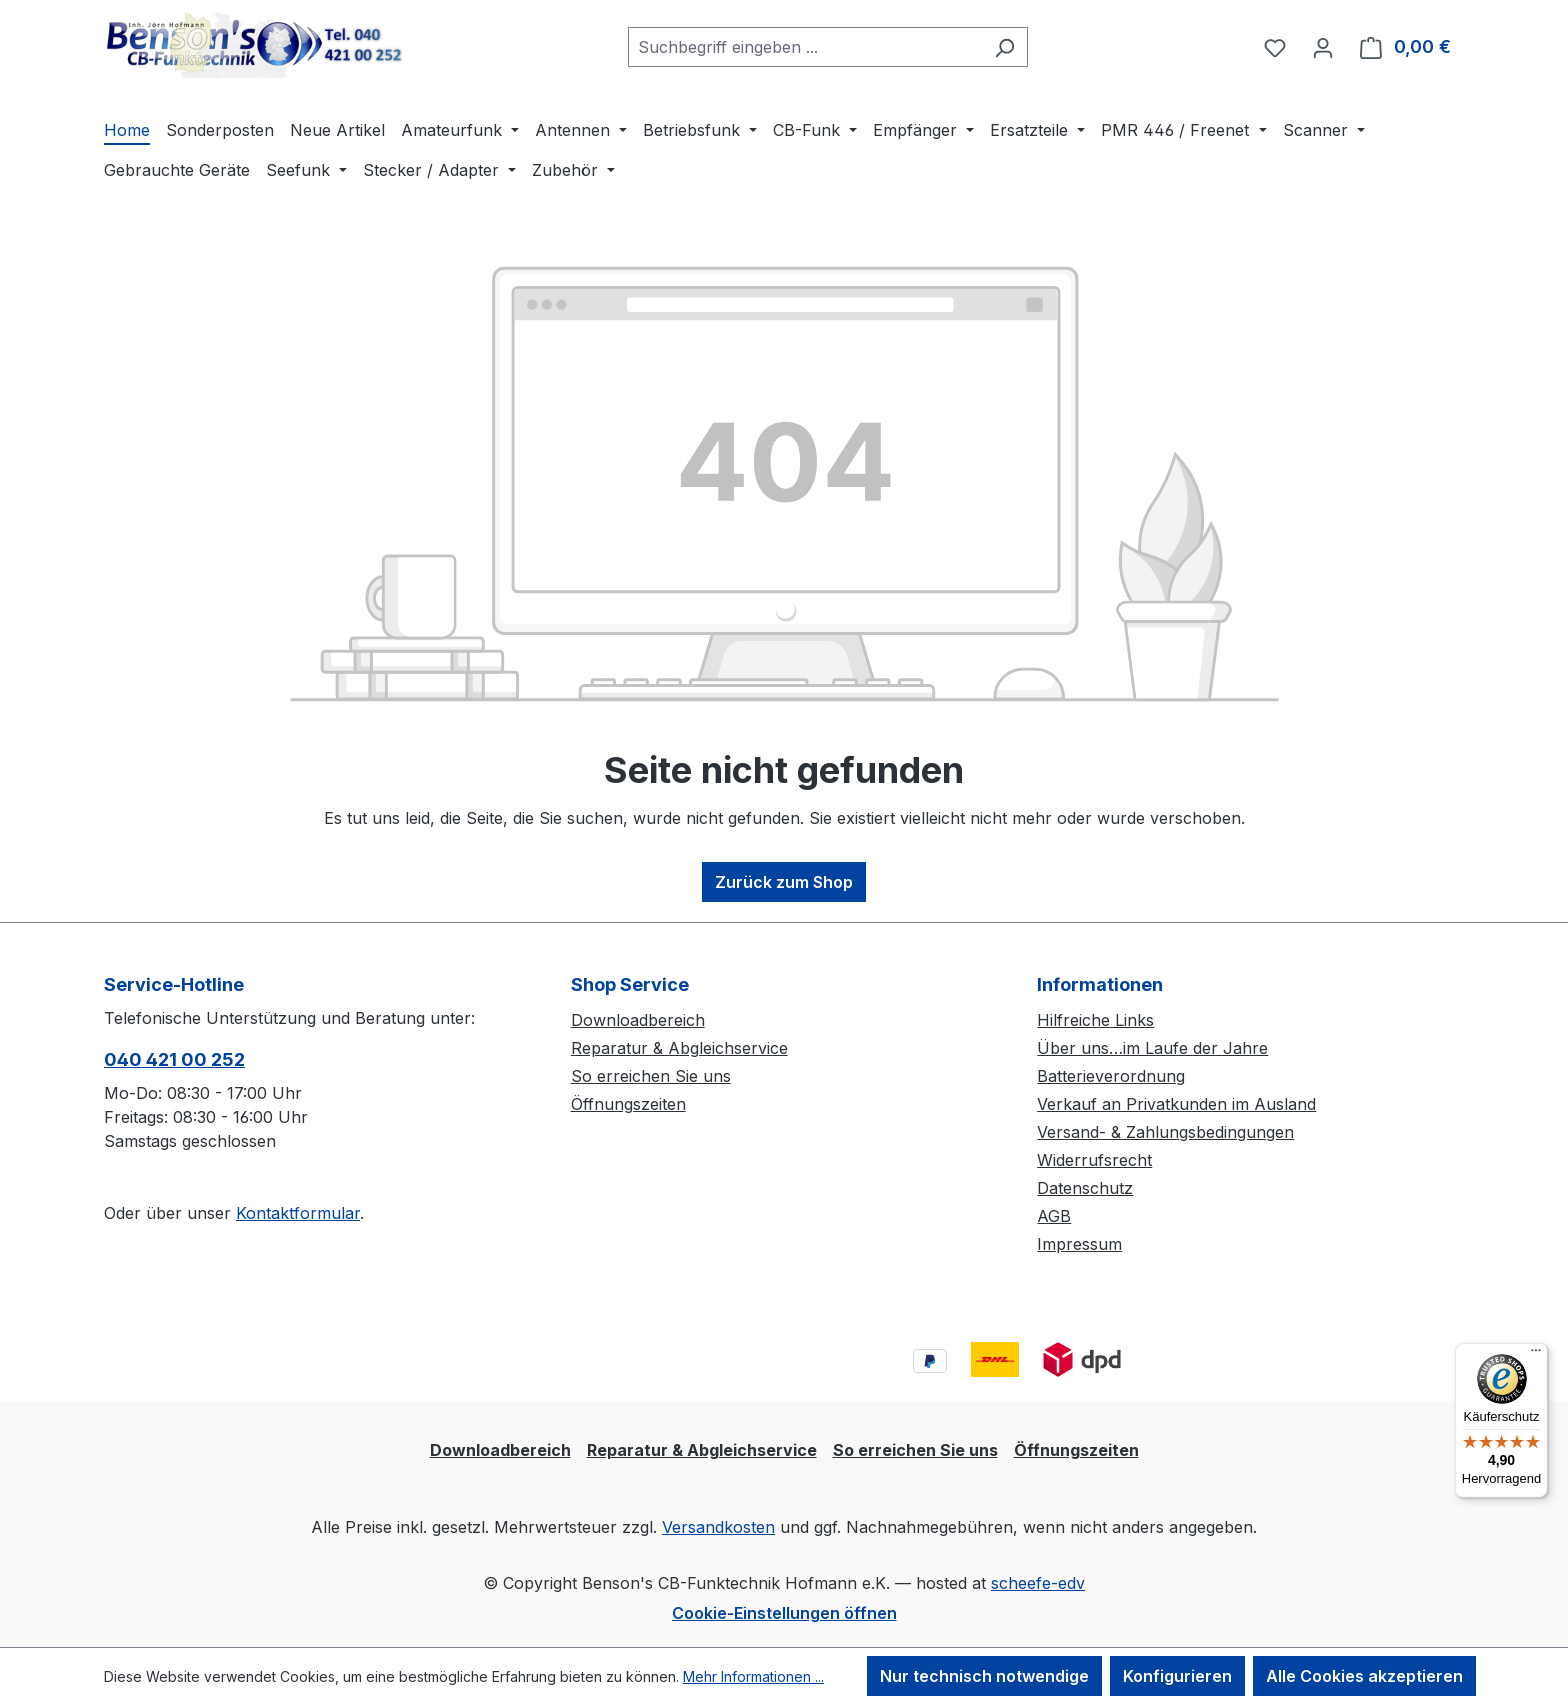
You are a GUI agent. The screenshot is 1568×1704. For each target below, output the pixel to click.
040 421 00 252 (174, 1059)
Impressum (1079, 1244)
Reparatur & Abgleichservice (679, 1048)
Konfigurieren (1177, 1676)
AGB (1054, 1216)
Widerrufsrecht (1094, 1160)
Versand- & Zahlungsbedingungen (1165, 1132)
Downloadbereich (638, 1020)
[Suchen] (1004, 47)
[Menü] (1536, 1355)
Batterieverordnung (1111, 1076)
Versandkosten (718, 1527)
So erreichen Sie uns (651, 1076)
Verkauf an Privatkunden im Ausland (1176, 1104)
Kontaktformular (298, 1213)
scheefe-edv (1038, 1583)
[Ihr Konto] (1323, 47)
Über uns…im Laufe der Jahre (1152, 1048)
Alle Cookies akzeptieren (1364, 1676)
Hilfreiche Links (1095, 1020)
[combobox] (805, 47)
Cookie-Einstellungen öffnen (784, 1613)
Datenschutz (1085, 1188)
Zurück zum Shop (784, 882)
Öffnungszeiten (628, 1104)
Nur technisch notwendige (984, 1676)
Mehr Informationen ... (753, 1676)
